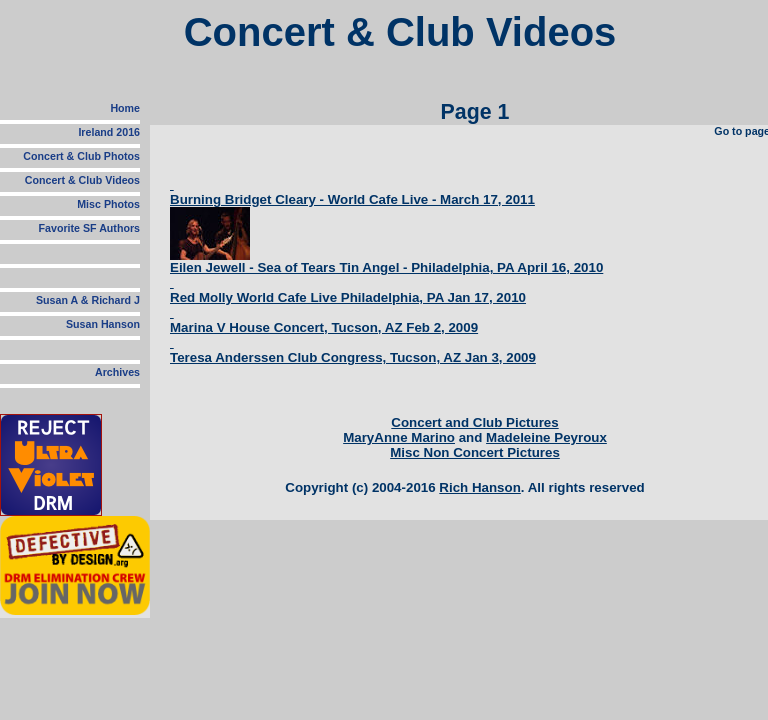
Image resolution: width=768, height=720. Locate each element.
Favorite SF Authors (89, 228)
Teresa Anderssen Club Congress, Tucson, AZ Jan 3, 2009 (353, 357)
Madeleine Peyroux (546, 437)
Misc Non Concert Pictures (475, 452)
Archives (117, 372)
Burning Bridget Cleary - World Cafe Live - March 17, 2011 (352, 199)
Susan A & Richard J (88, 300)
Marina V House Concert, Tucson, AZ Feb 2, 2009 (324, 327)
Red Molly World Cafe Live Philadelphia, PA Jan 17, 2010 (348, 297)
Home (125, 108)
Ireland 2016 (109, 132)
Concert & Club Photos (81, 156)
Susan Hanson (103, 324)
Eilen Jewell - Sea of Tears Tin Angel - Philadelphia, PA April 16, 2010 (386, 267)
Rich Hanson (479, 487)
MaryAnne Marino (399, 437)
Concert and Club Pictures (474, 422)
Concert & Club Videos (82, 180)
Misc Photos (108, 204)
